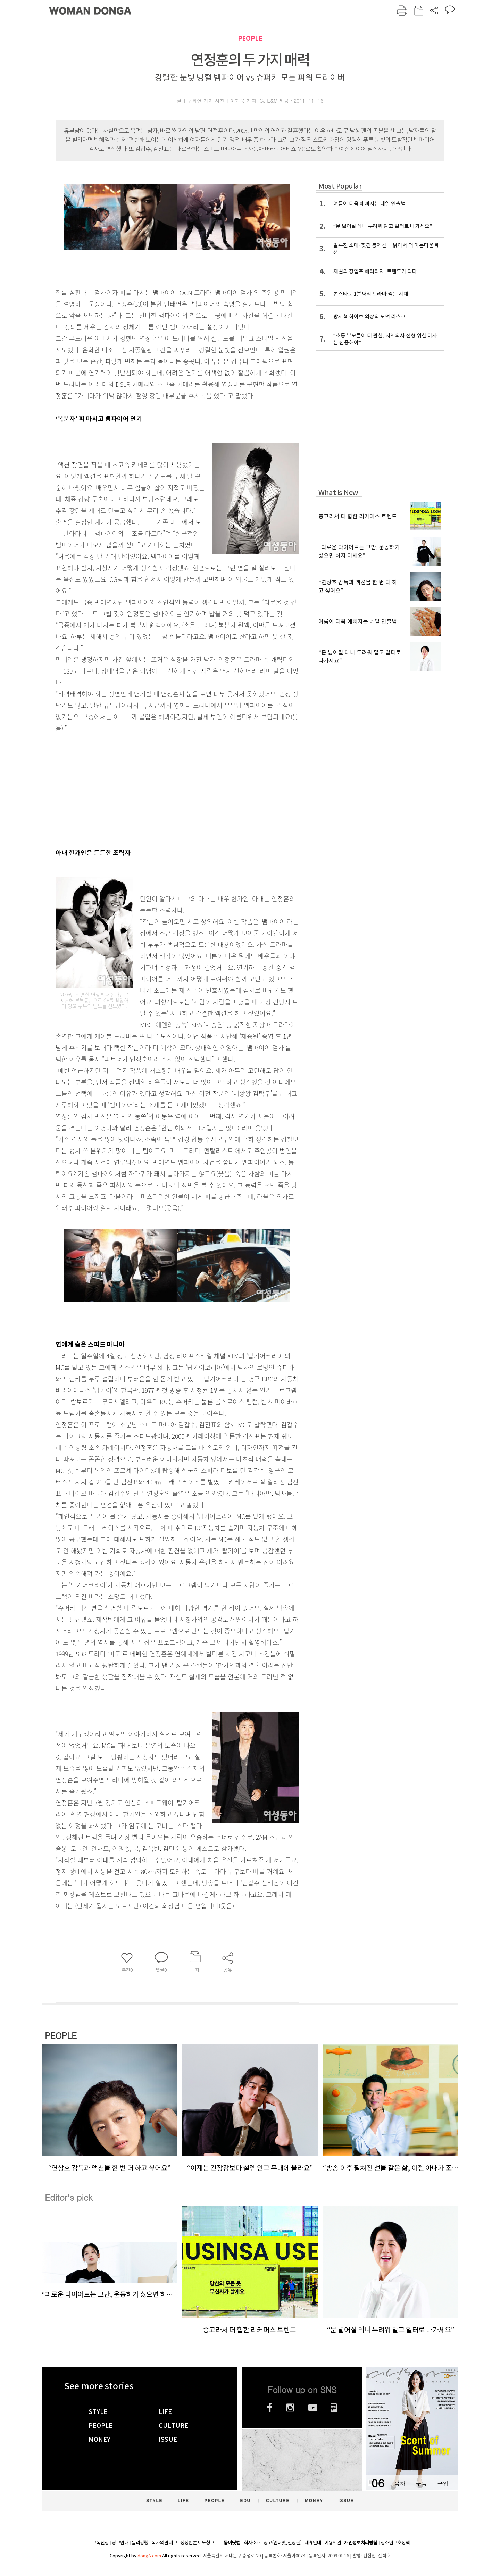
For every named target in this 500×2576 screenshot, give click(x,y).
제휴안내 (313, 2543)
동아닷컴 (232, 2543)
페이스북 (269, 2407)
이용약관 (332, 2543)
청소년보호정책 (395, 2543)
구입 (442, 2483)
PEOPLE (250, 38)
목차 (399, 2483)
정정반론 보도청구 (197, 2543)
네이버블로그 (334, 2407)
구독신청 (100, 2543)
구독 (421, 2483)
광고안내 (120, 2543)
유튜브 (312, 2407)
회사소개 (252, 2543)
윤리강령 (140, 2543)
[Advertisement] (160, 788)
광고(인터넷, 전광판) (282, 2543)
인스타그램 (290, 2407)
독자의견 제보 (164, 2543)
